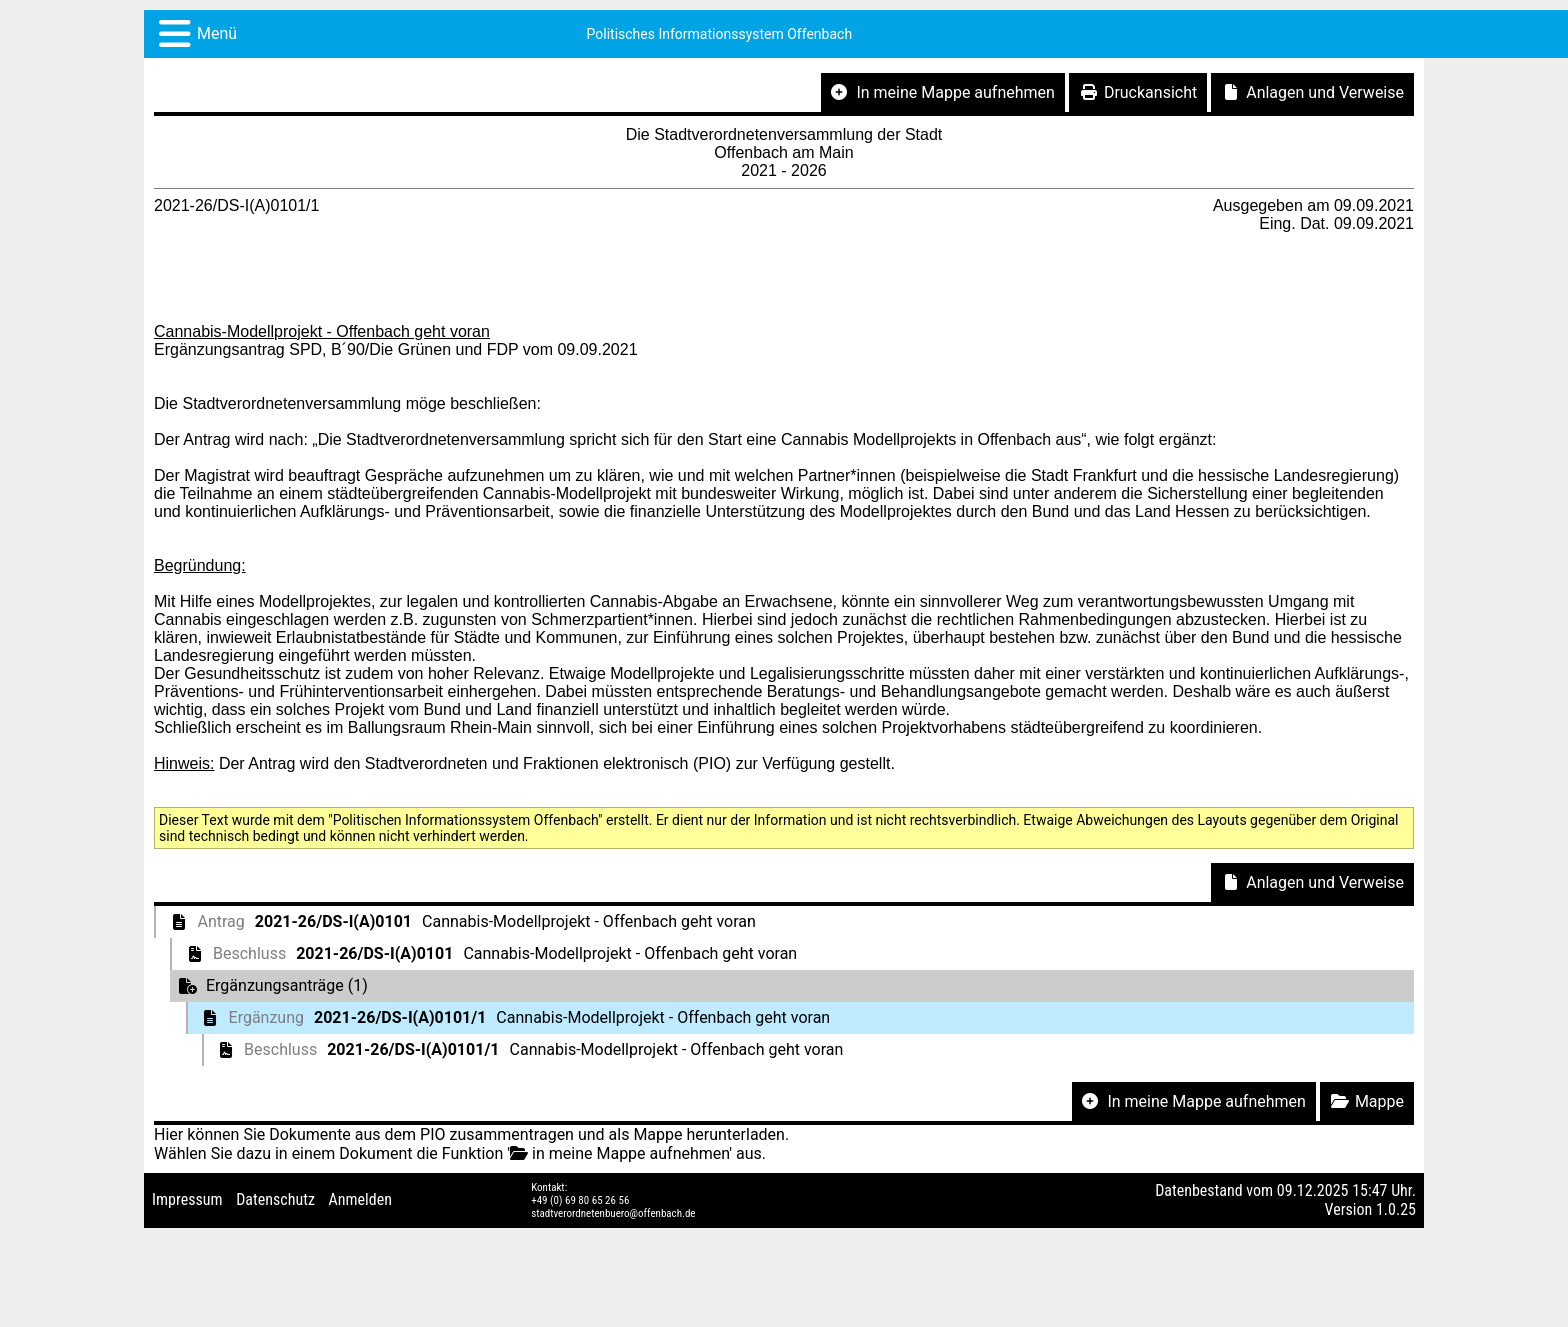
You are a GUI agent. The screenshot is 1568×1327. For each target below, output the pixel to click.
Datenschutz (275, 1199)
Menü (217, 33)
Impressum (187, 1199)
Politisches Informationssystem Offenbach (720, 34)
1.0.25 (1396, 1209)
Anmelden (360, 1199)
